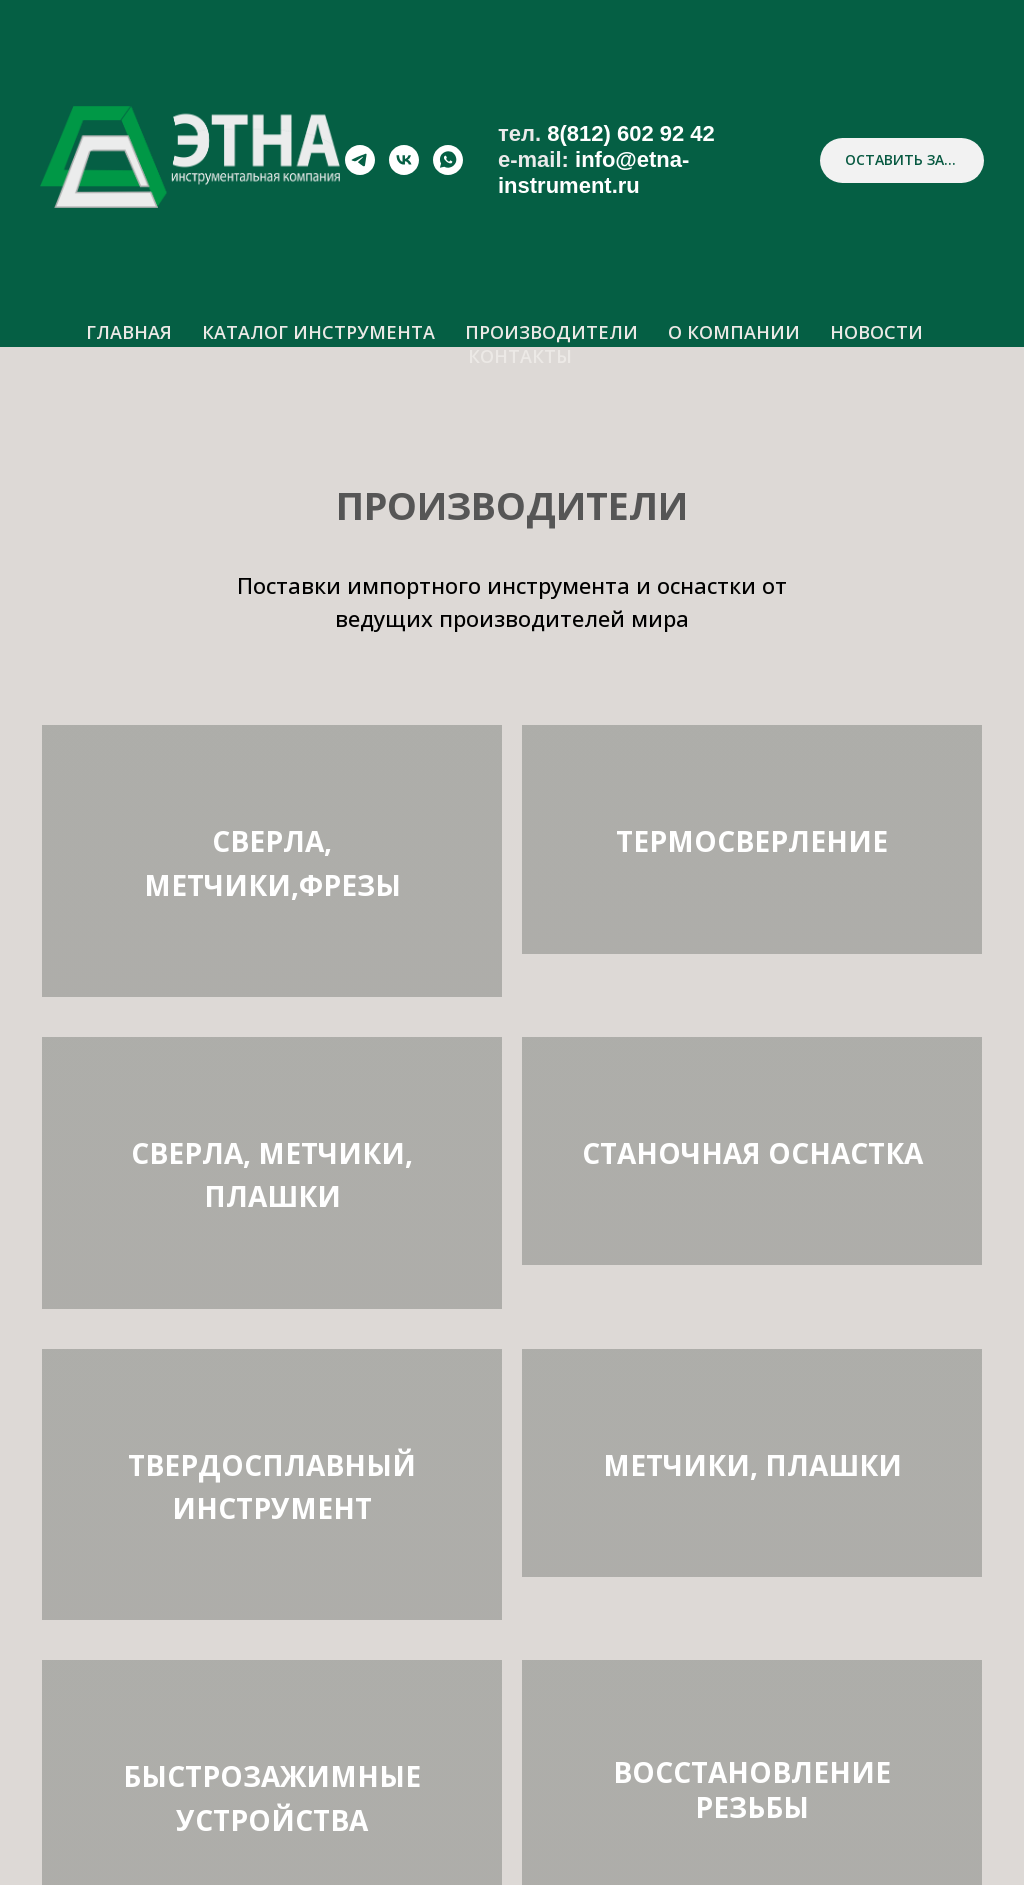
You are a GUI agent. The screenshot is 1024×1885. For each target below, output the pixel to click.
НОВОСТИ (876, 332)
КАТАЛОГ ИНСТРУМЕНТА (318, 332)
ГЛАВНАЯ (129, 332)
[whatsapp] (448, 160)
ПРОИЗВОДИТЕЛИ (551, 332)
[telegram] (360, 160)
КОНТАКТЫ (520, 356)
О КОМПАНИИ (734, 332)
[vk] (404, 160)
